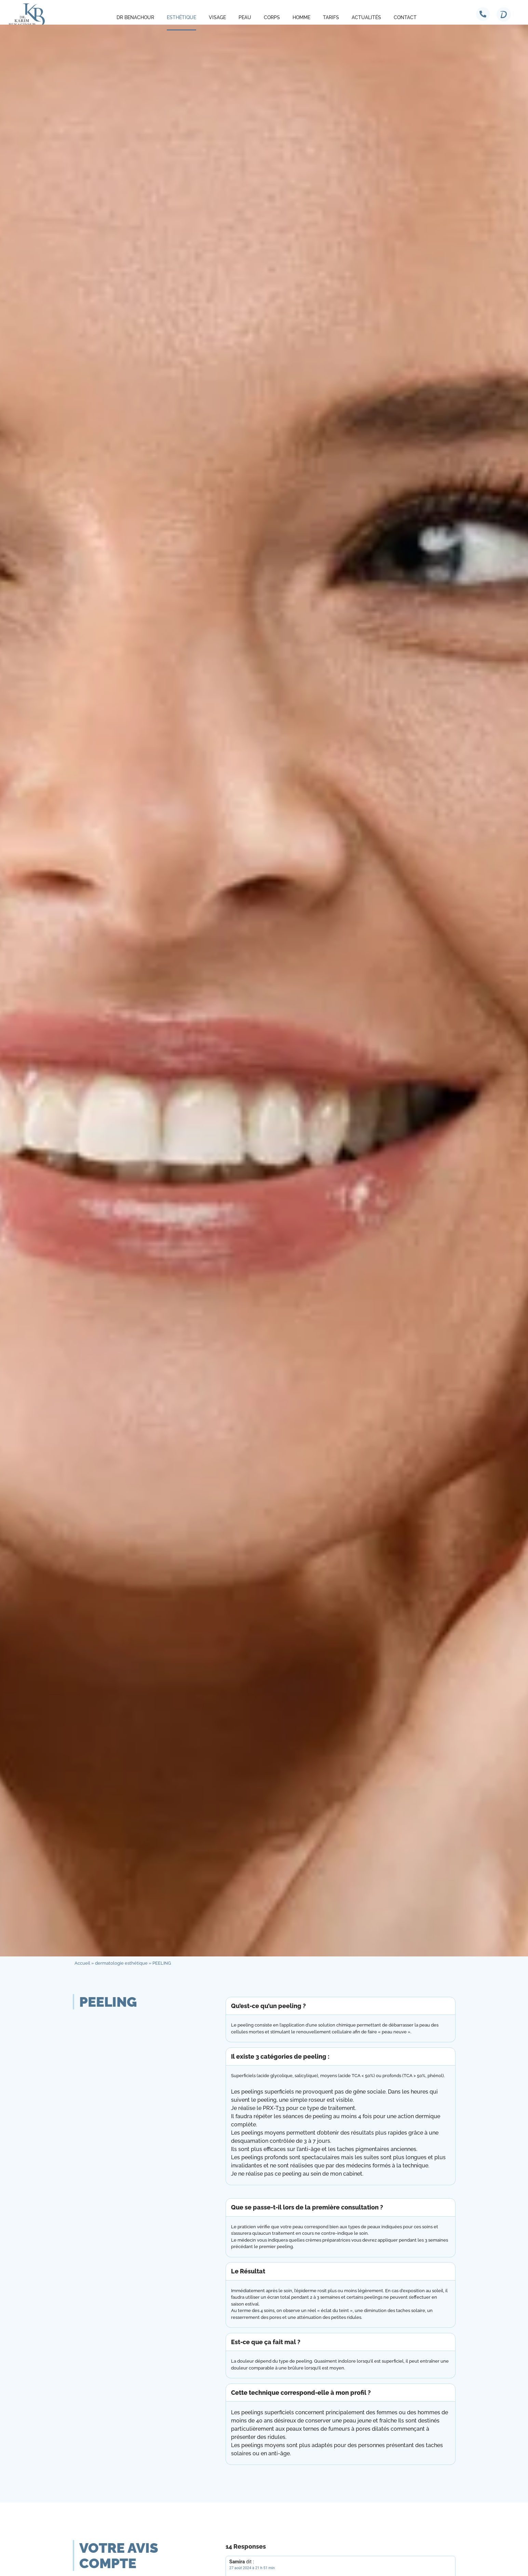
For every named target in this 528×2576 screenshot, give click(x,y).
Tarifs (331, 17)
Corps (272, 17)
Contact (405, 17)
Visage (217, 17)
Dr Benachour (135, 17)
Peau (245, 17)
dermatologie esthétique (121, 1963)
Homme (301, 17)
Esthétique (181, 17)
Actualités (366, 17)
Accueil (82, 1963)
